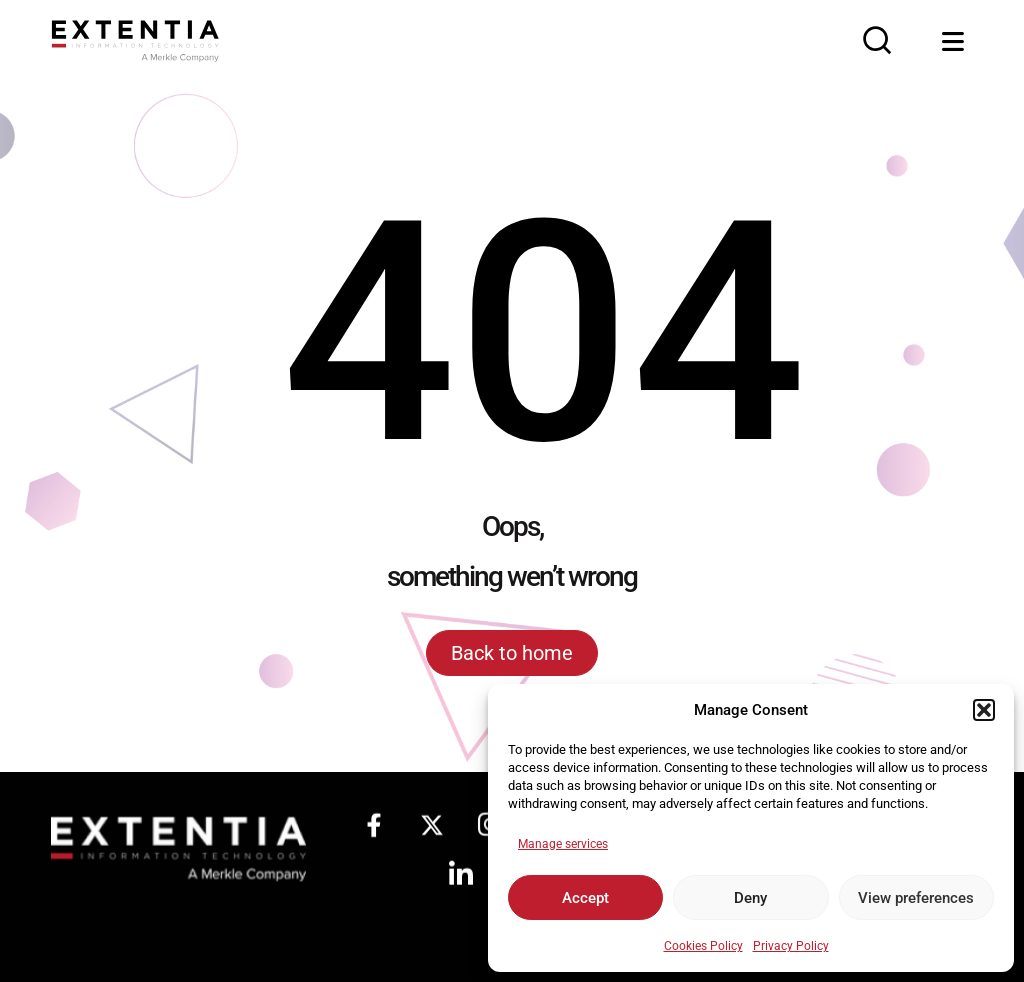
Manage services (563, 844)
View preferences (916, 898)
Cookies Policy (703, 946)
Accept (585, 898)
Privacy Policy (791, 946)
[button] (984, 710)
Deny (750, 898)
